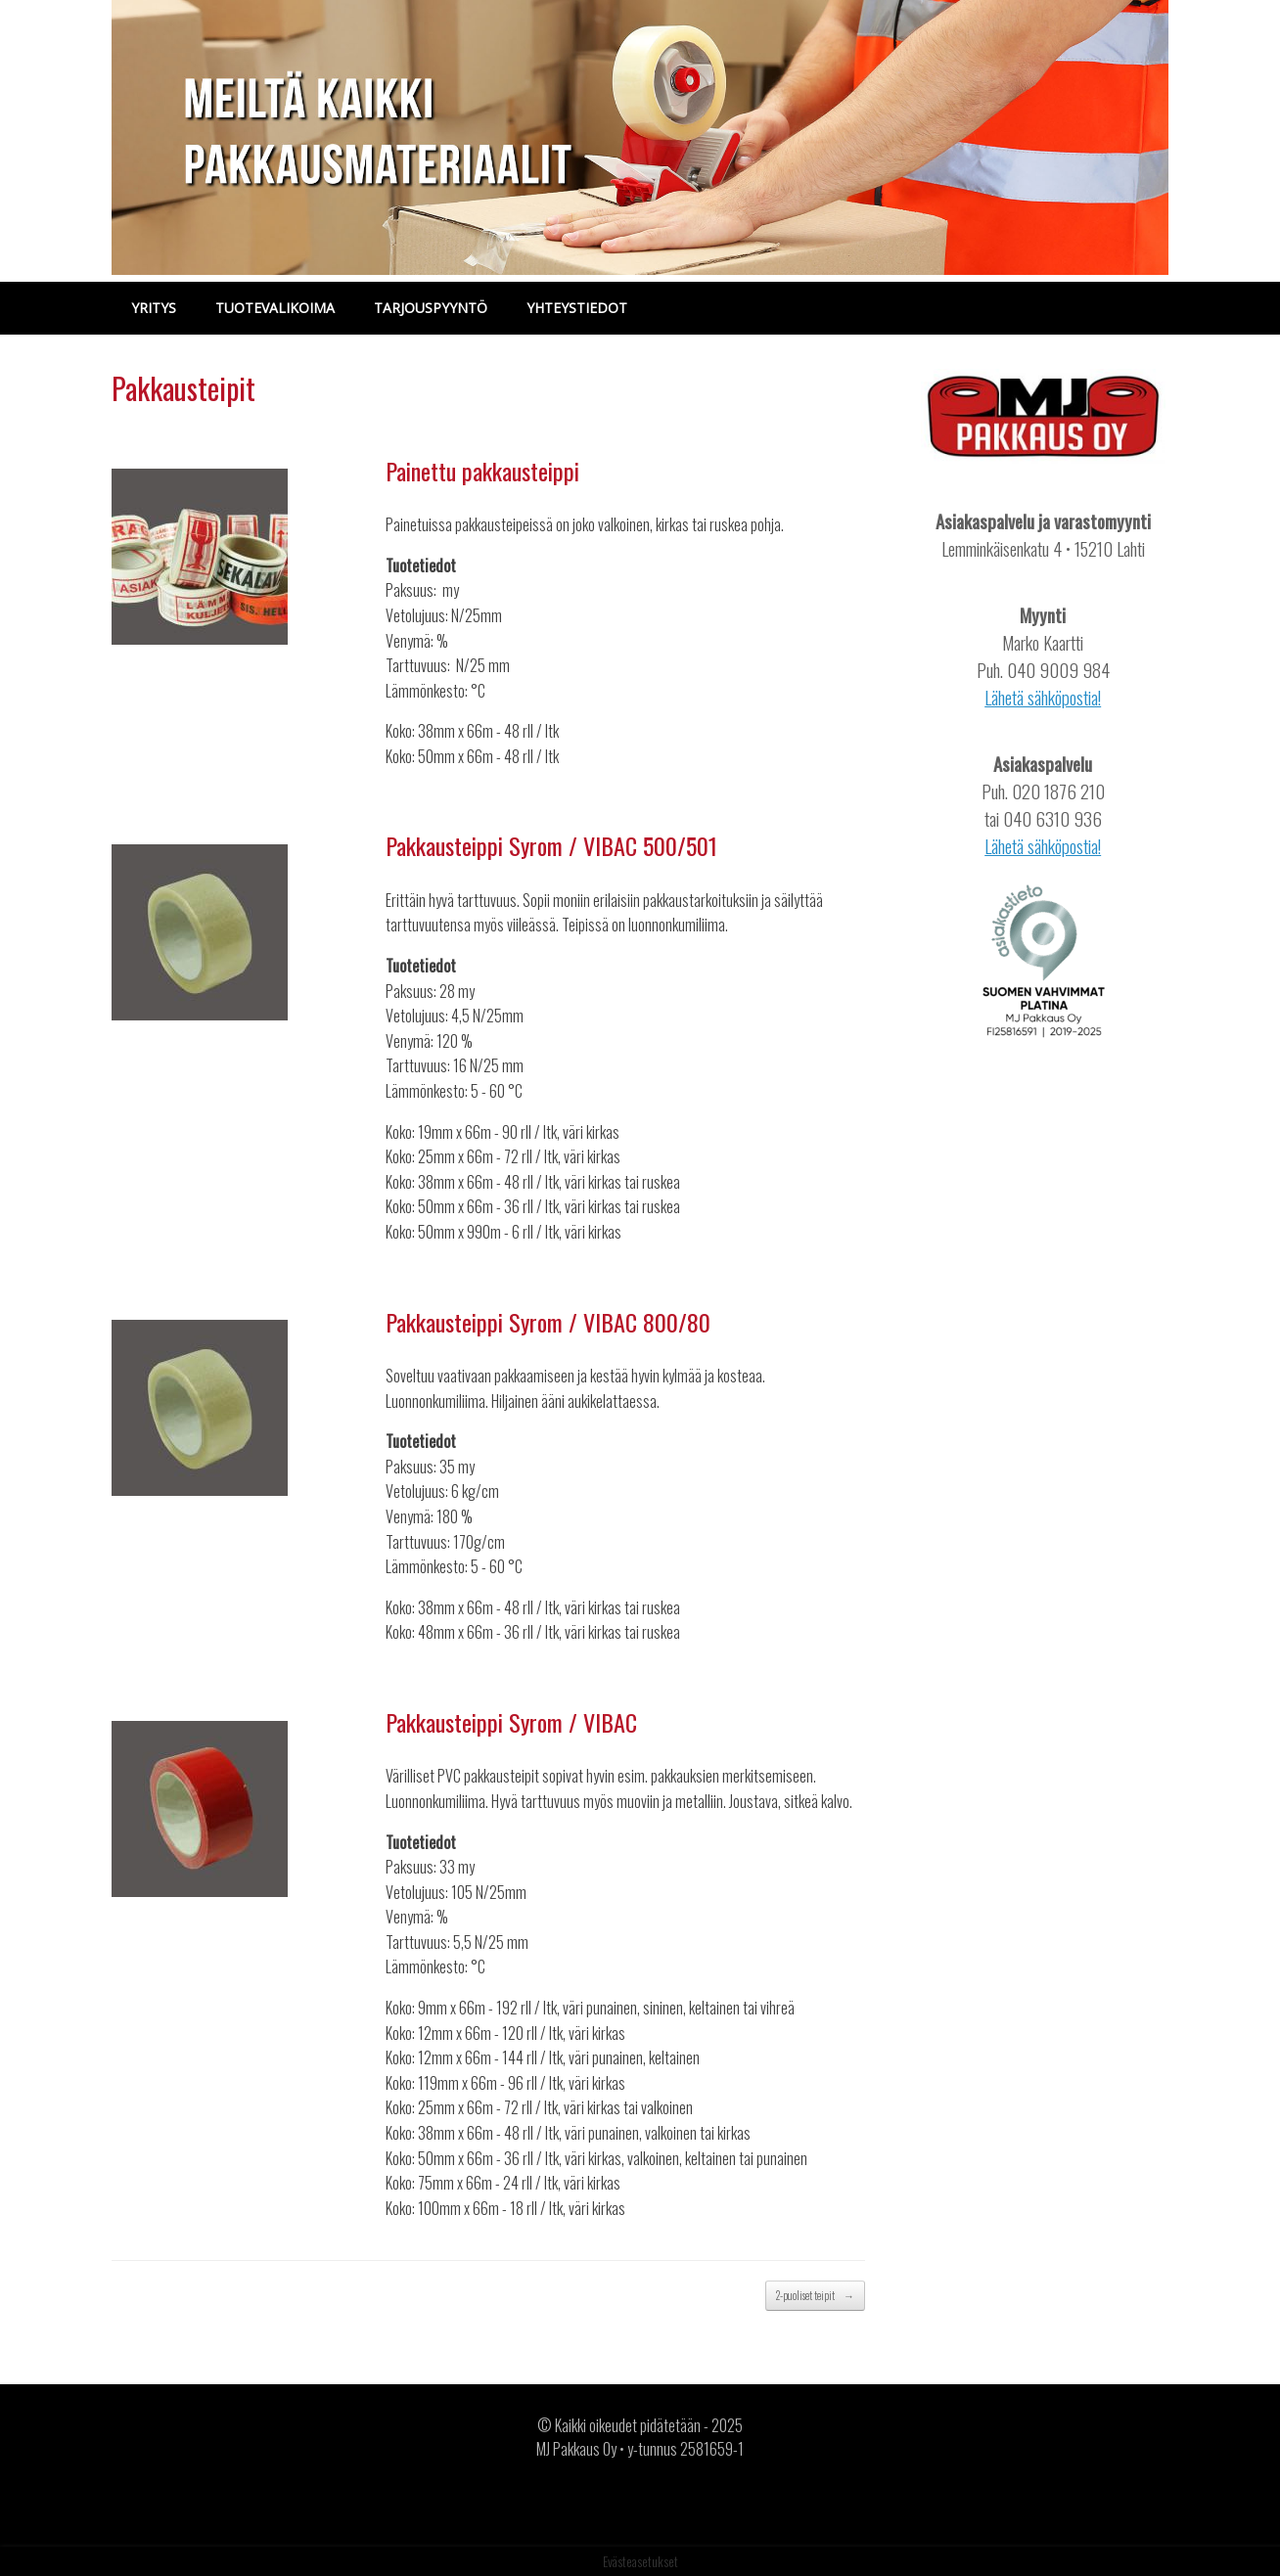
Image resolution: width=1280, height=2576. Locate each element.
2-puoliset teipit (815, 2295)
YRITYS (153, 307)
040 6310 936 (1052, 818)
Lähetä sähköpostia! (1042, 697)
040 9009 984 (1058, 669)
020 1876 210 (1058, 791)
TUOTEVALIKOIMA (275, 307)
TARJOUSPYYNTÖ (430, 307)
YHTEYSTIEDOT (576, 307)
